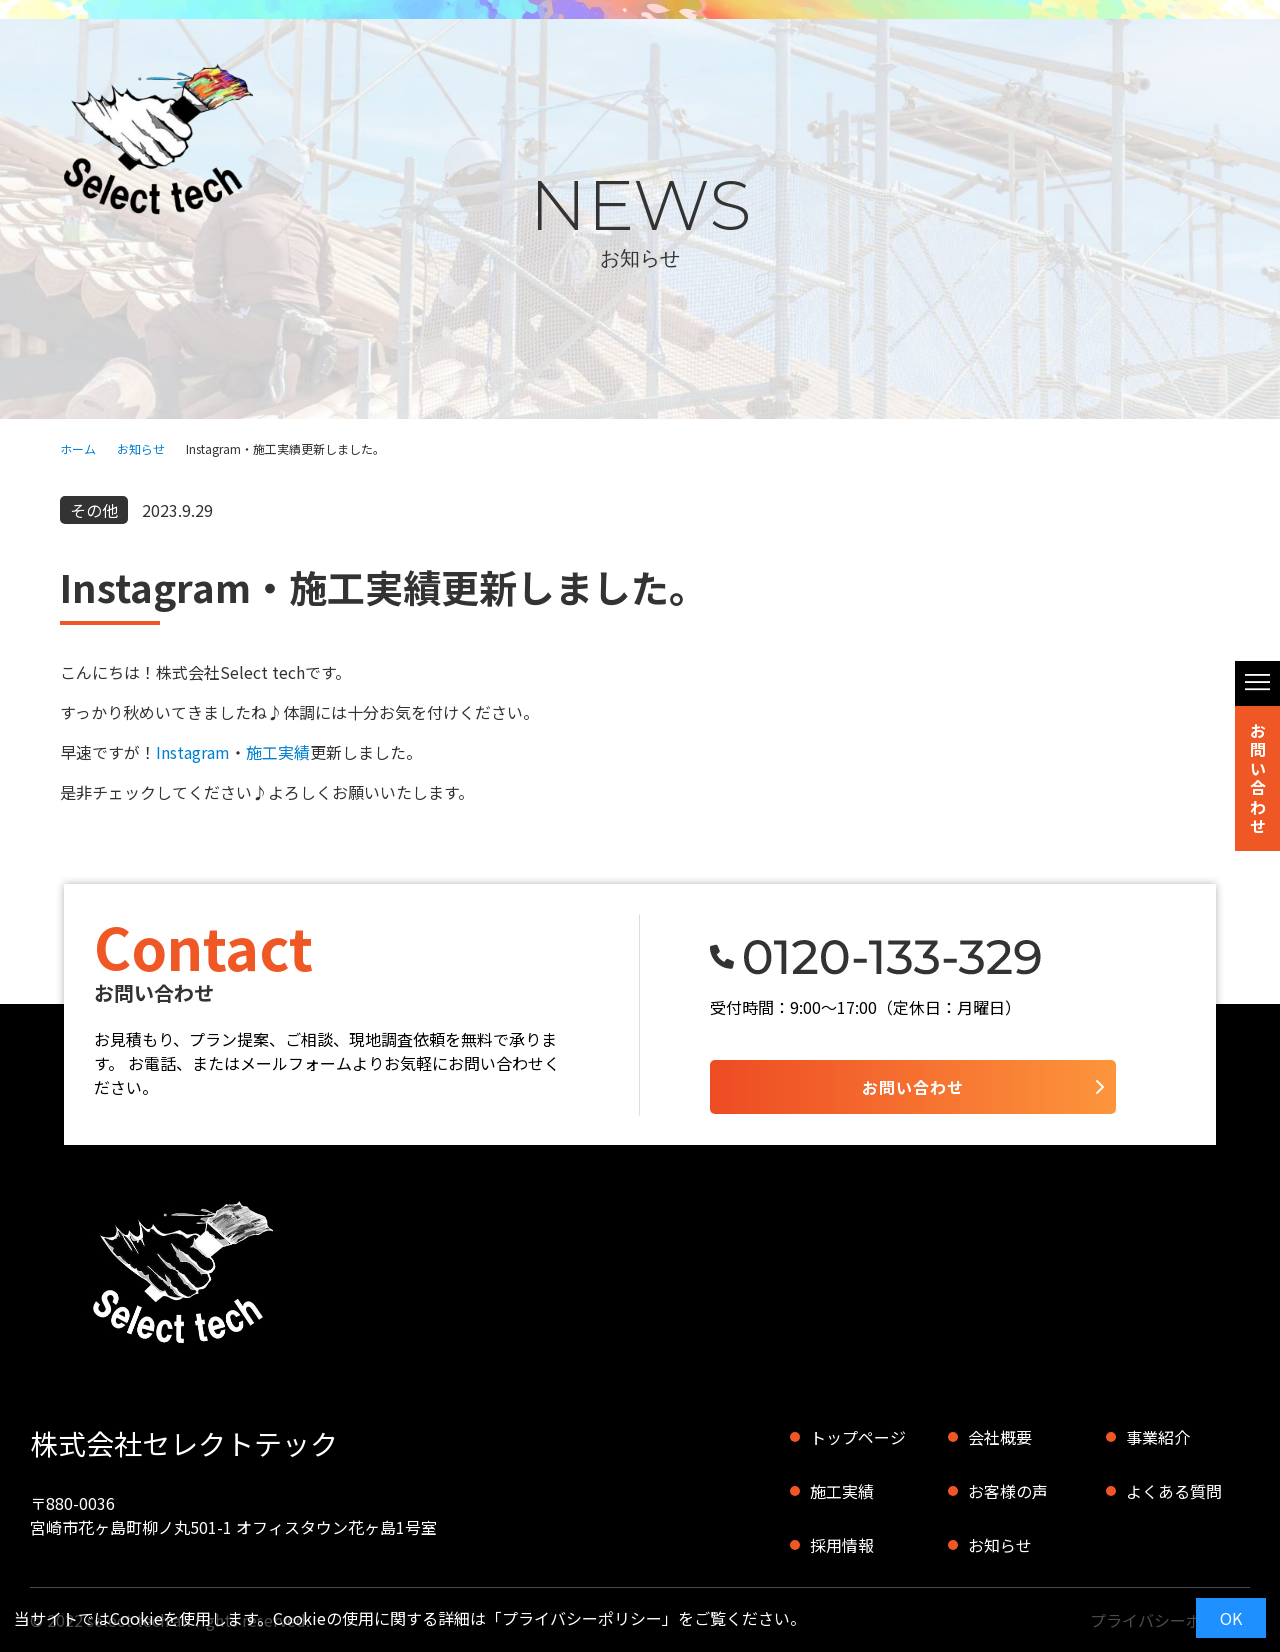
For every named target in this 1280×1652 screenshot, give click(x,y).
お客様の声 (1008, 1491)
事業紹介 (1158, 1437)
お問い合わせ (1258, 778)
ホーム (78, 448)
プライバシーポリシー (582, 1618)
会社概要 (1000, 1437)
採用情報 (842, 1545)
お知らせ (141, 448)
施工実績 (278, 752)
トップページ (858, 1437)
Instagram (193, 752)
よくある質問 (1174, 1491)
